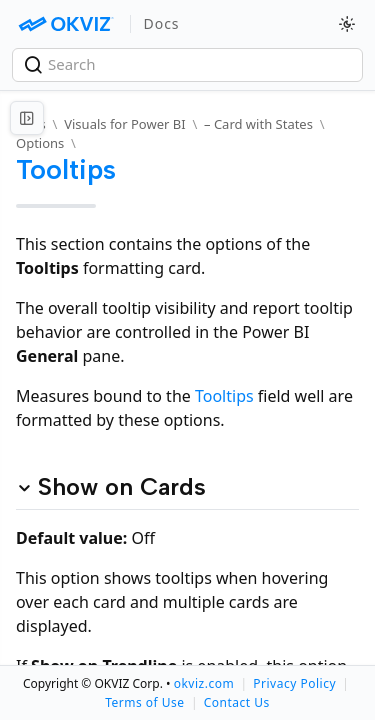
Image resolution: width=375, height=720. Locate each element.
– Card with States (258, 124)
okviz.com (204, 683)
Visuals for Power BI (124, 124)
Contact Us (237, 702)
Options (40, 143)
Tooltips (224, 396)
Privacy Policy (294, 683)
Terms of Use (144, 702)
